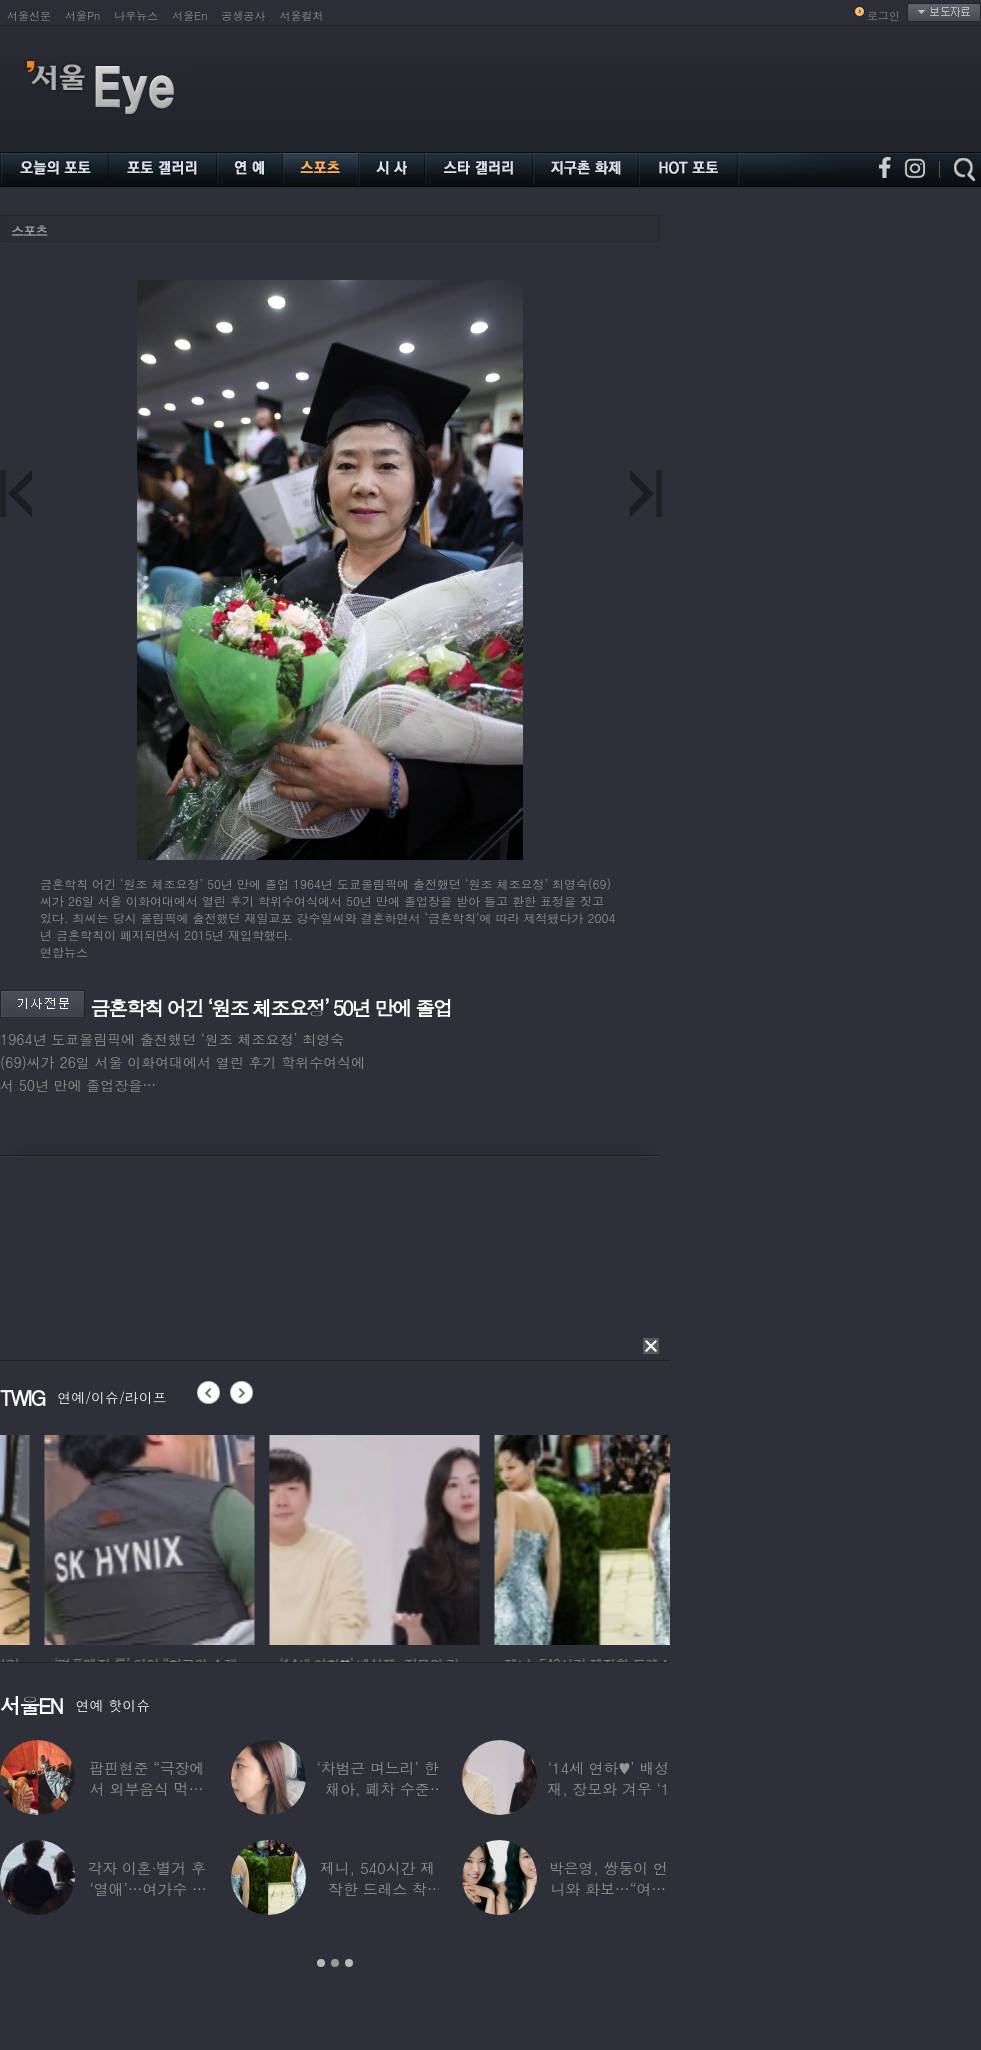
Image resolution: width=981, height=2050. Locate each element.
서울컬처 (302, 15)
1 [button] (321, 1963)
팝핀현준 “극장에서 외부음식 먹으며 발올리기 (147, 1788)
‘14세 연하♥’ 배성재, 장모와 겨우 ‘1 (608, 1778)
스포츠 (29, 230)
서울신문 (29, 15)
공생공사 (244, 15)
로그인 (883, 15)
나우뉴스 (136, 15)
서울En (189, 15)
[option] (280, 1537)
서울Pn (82, 15)
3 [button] (349, 1963)
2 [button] (335, 1963)
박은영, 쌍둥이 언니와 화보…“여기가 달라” (608, 1888)
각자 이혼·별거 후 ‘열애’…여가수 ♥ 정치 (146, 1888)
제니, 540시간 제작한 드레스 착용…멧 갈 (377, 1888)
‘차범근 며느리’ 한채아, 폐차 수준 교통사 (377, 1788)
